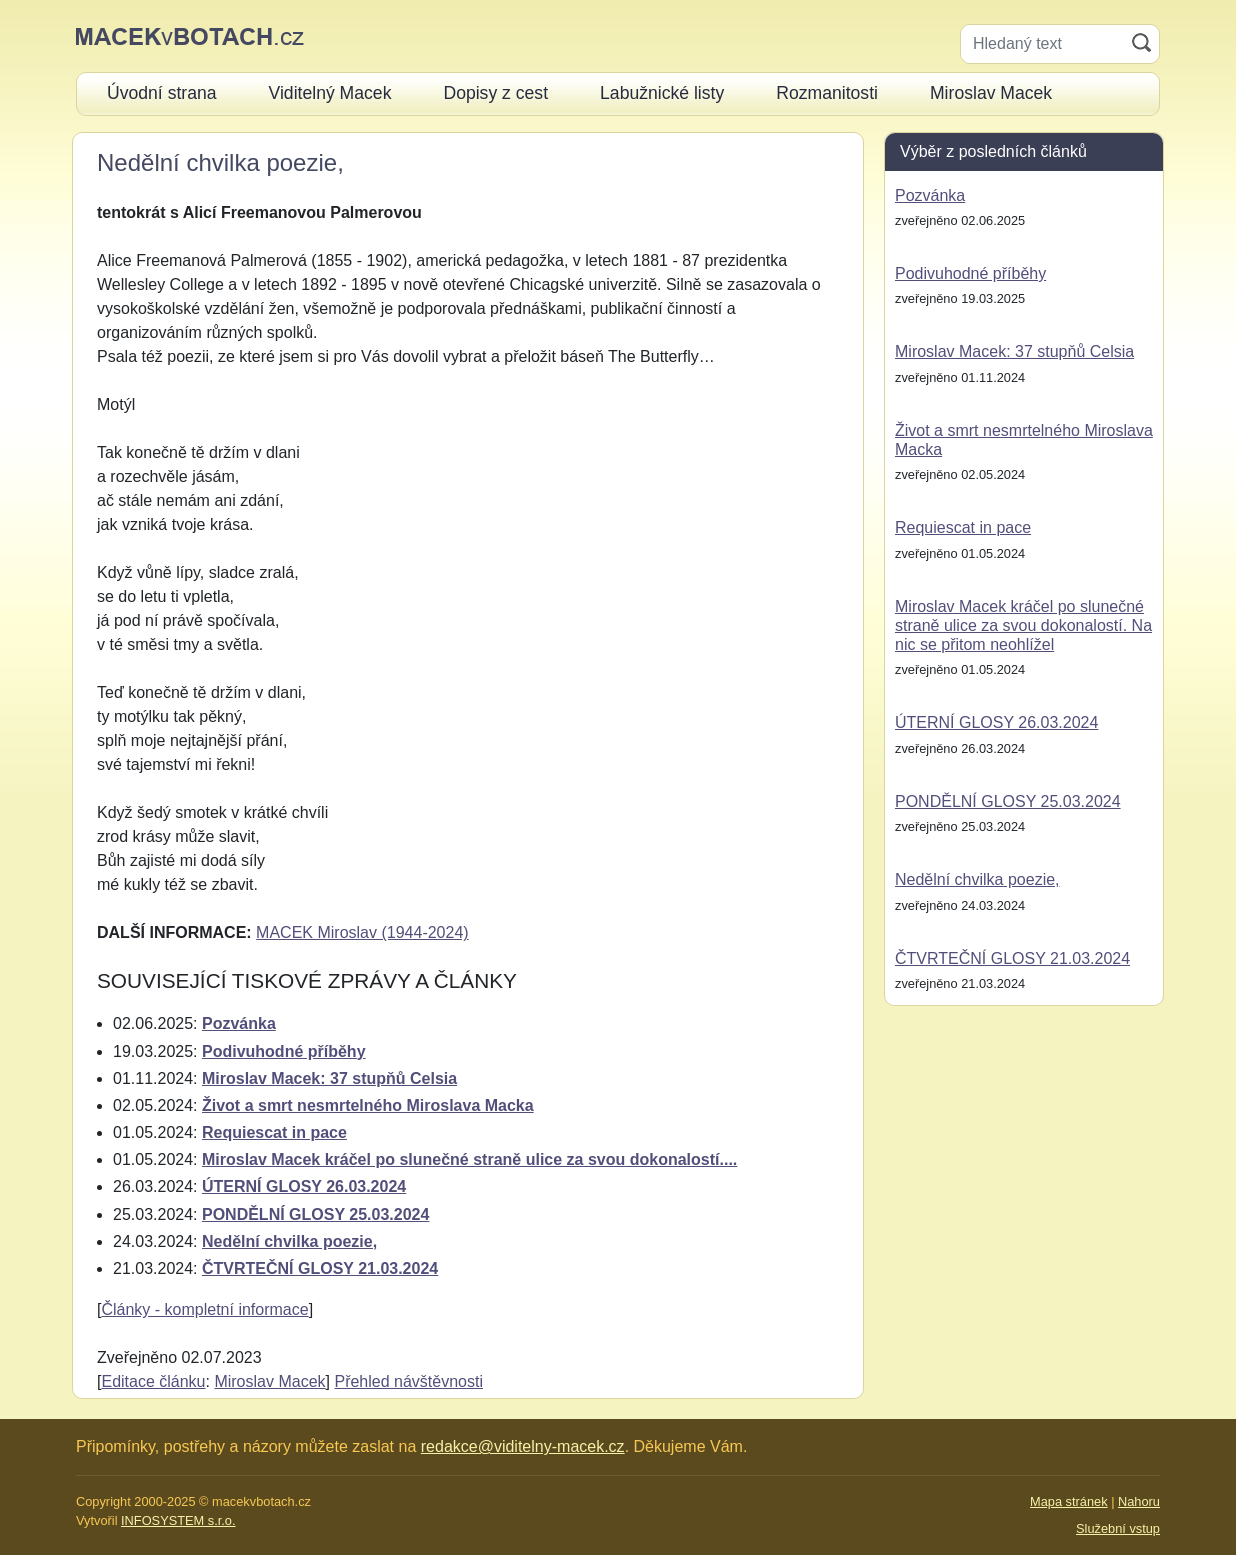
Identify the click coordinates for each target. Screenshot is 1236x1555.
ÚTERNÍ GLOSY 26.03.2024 (304, 1186)
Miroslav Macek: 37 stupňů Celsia (329, 1078)
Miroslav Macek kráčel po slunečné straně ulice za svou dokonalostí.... (469, 1159)
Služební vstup (1118, 1528)
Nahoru (1139, 1501)
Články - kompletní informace (204, 1309)
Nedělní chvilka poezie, (289, 1241)
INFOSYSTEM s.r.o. (178, 1520)
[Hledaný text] (1042, 44)
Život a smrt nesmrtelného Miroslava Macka (368, 1105)
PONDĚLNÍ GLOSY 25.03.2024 (315, 1214)
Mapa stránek (1069, 1501)
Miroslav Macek (269, 1381)
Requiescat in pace (274, 1132)
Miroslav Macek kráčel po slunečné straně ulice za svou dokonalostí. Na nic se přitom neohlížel (1023, 625)
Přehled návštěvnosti (408, 1381)
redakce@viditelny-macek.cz (523, 1446)
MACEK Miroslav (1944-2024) (362, 932)
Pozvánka (239, 1023)
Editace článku (153, 1381)
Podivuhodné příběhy (284, 1051)
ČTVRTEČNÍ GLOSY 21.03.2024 (320, 1268)
